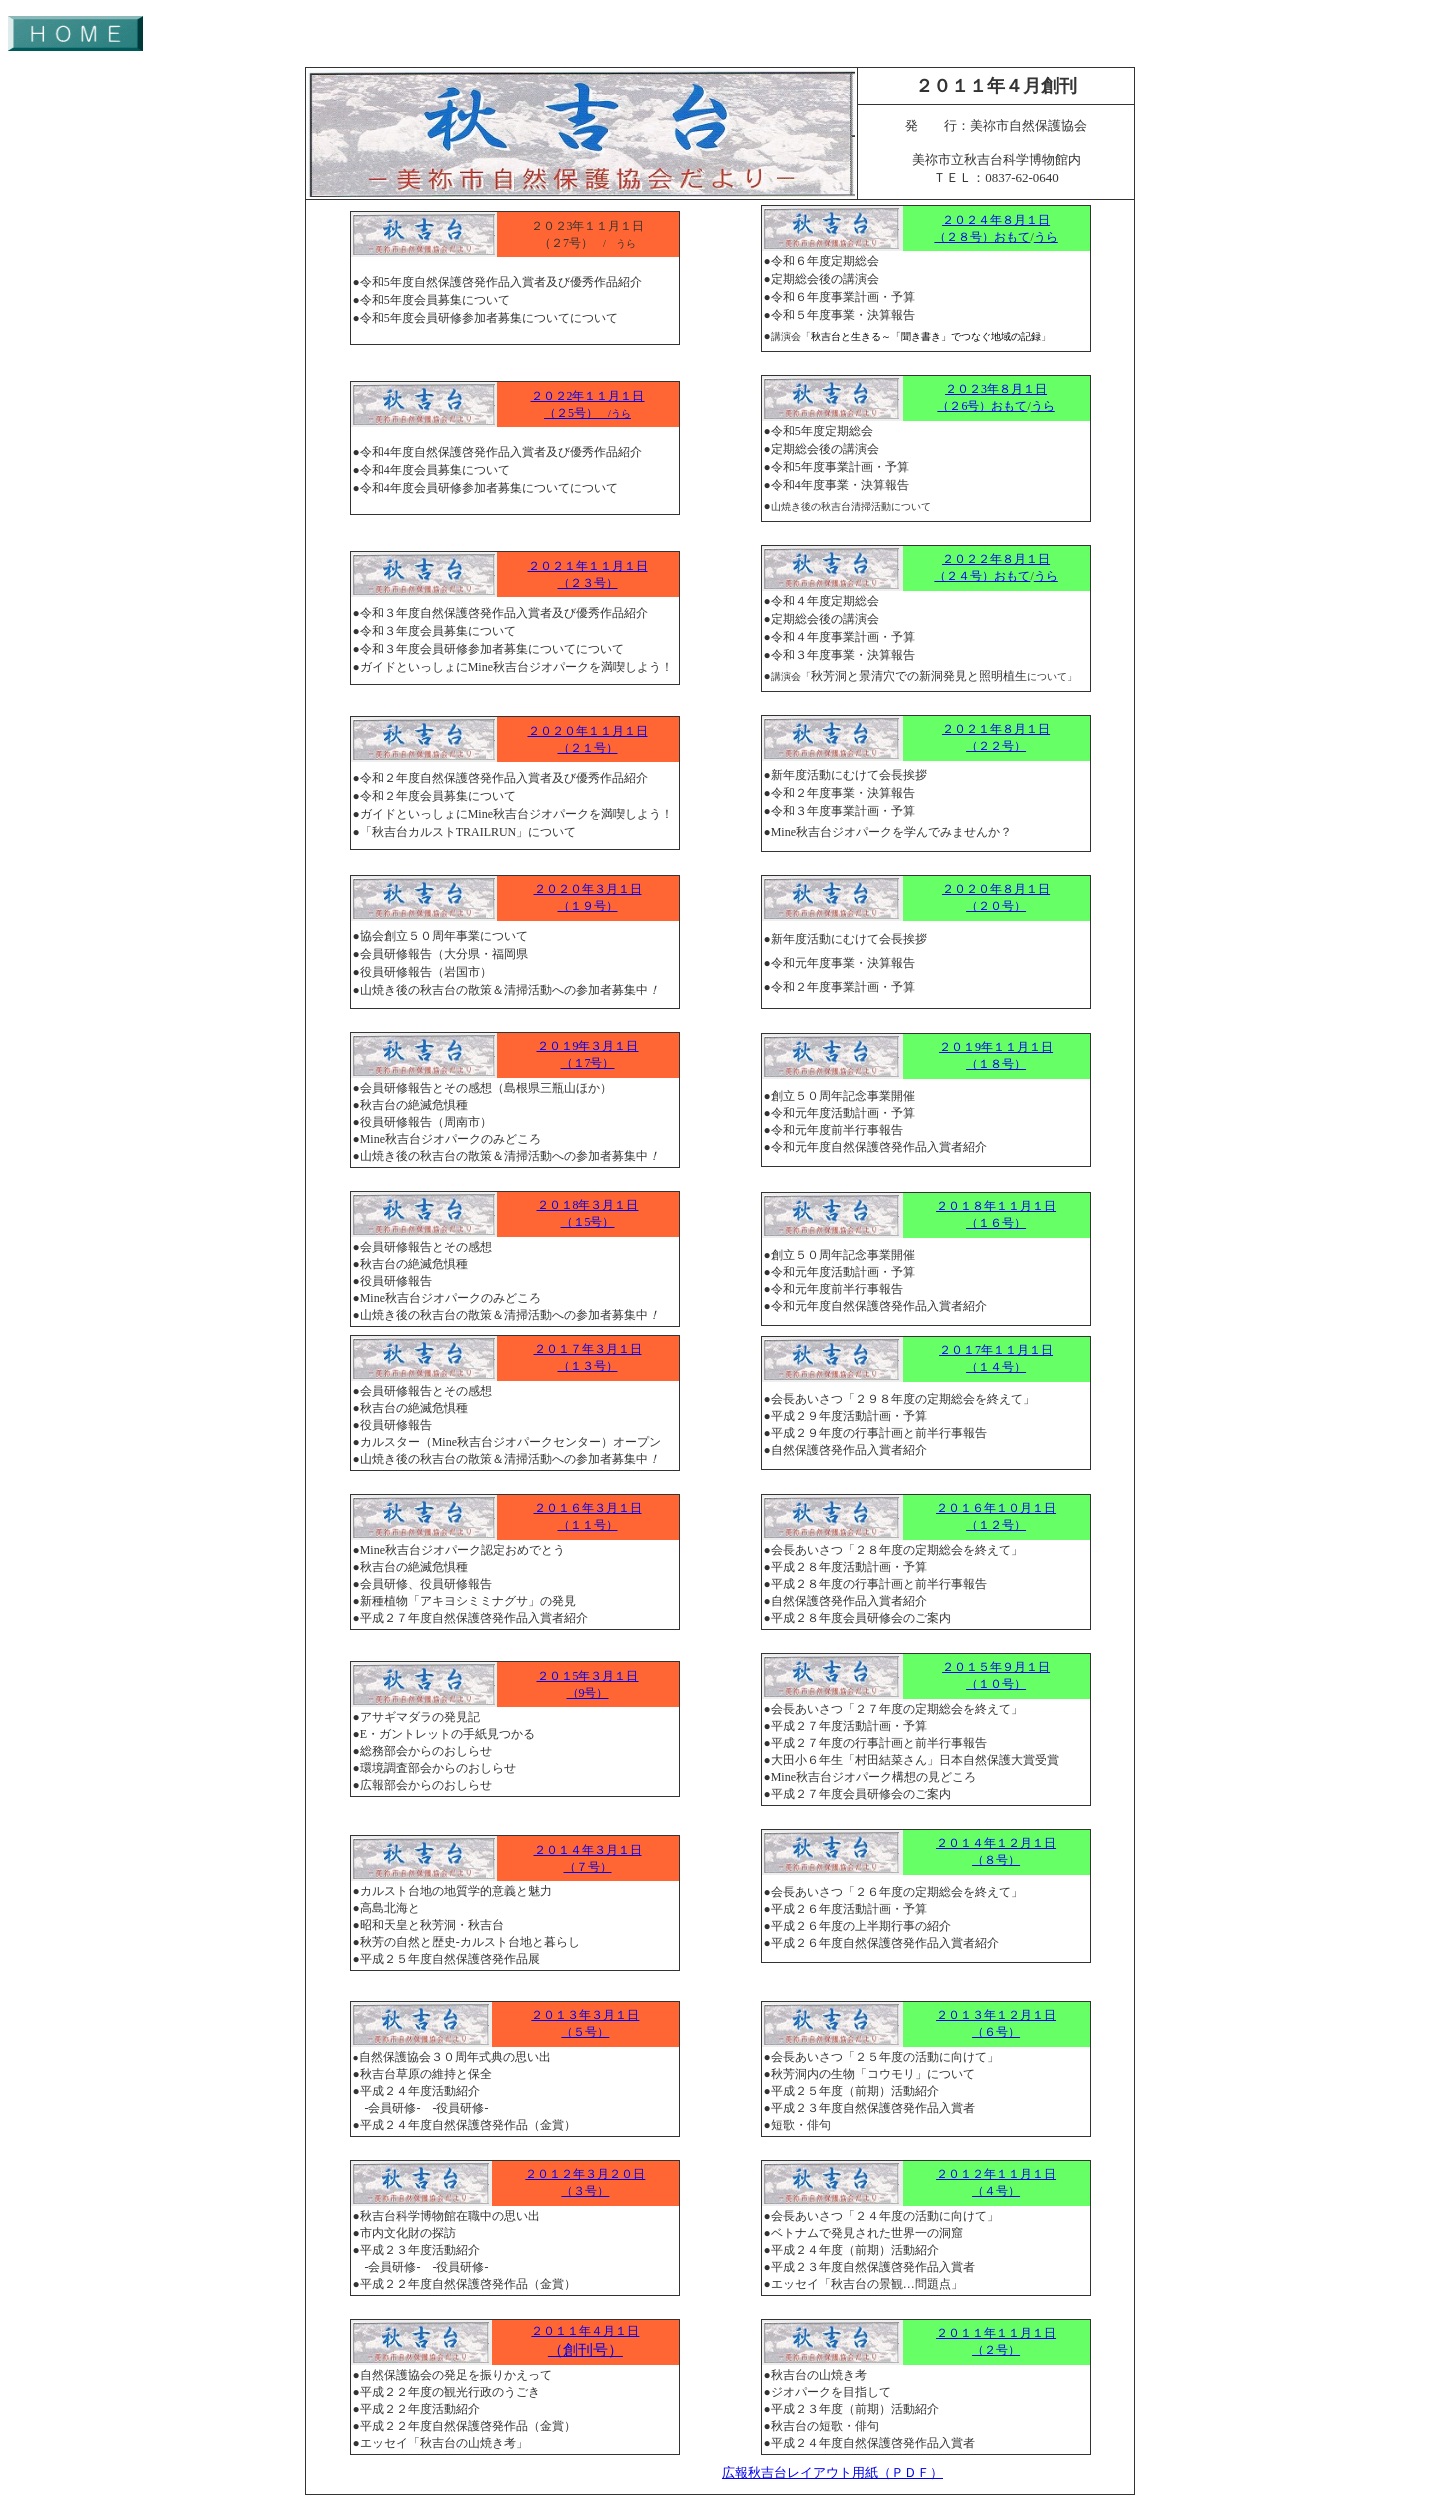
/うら (614, 413)
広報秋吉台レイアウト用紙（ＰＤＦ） (832, 2473)
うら (1046, 237)
